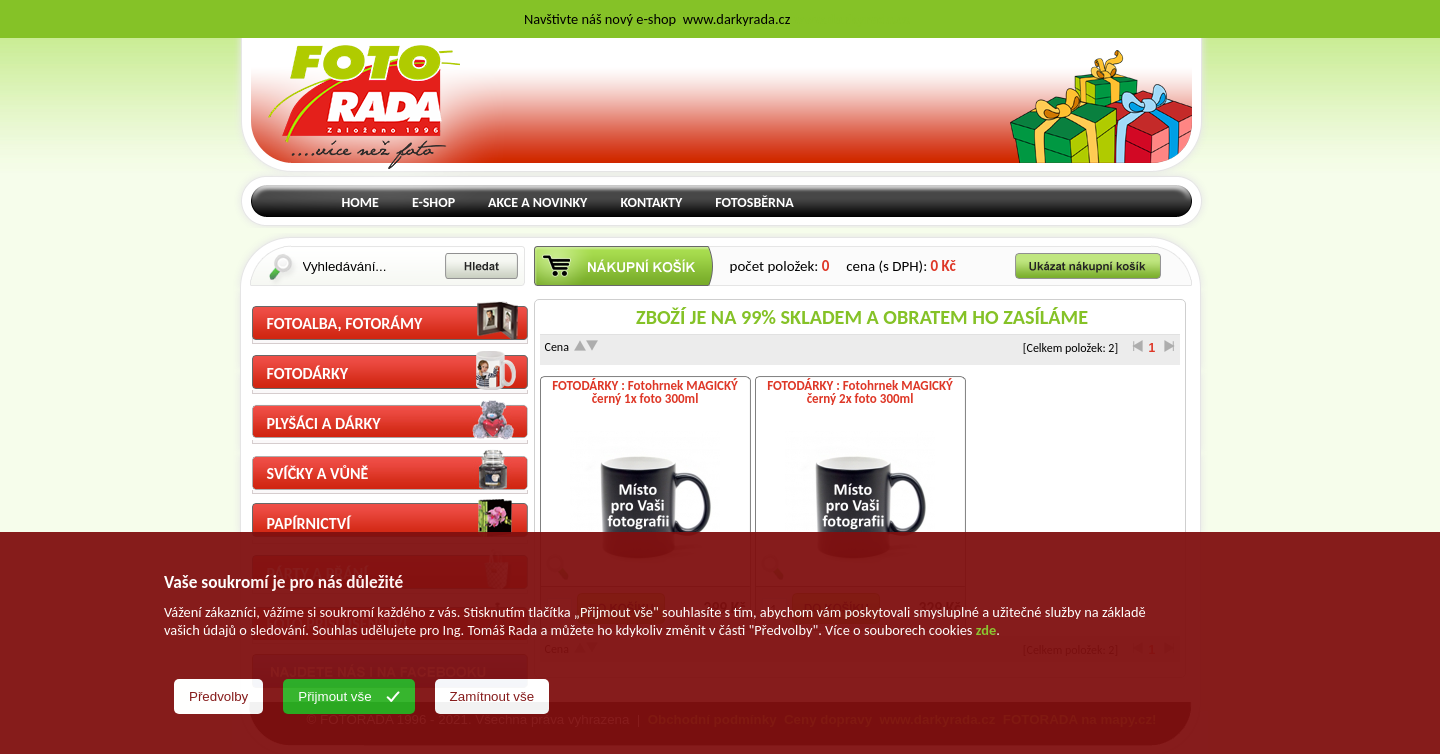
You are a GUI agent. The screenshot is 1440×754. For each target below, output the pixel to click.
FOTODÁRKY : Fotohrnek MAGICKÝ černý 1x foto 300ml (645, 392)
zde (986, 630)
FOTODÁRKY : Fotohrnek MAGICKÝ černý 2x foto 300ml (860, 392)
